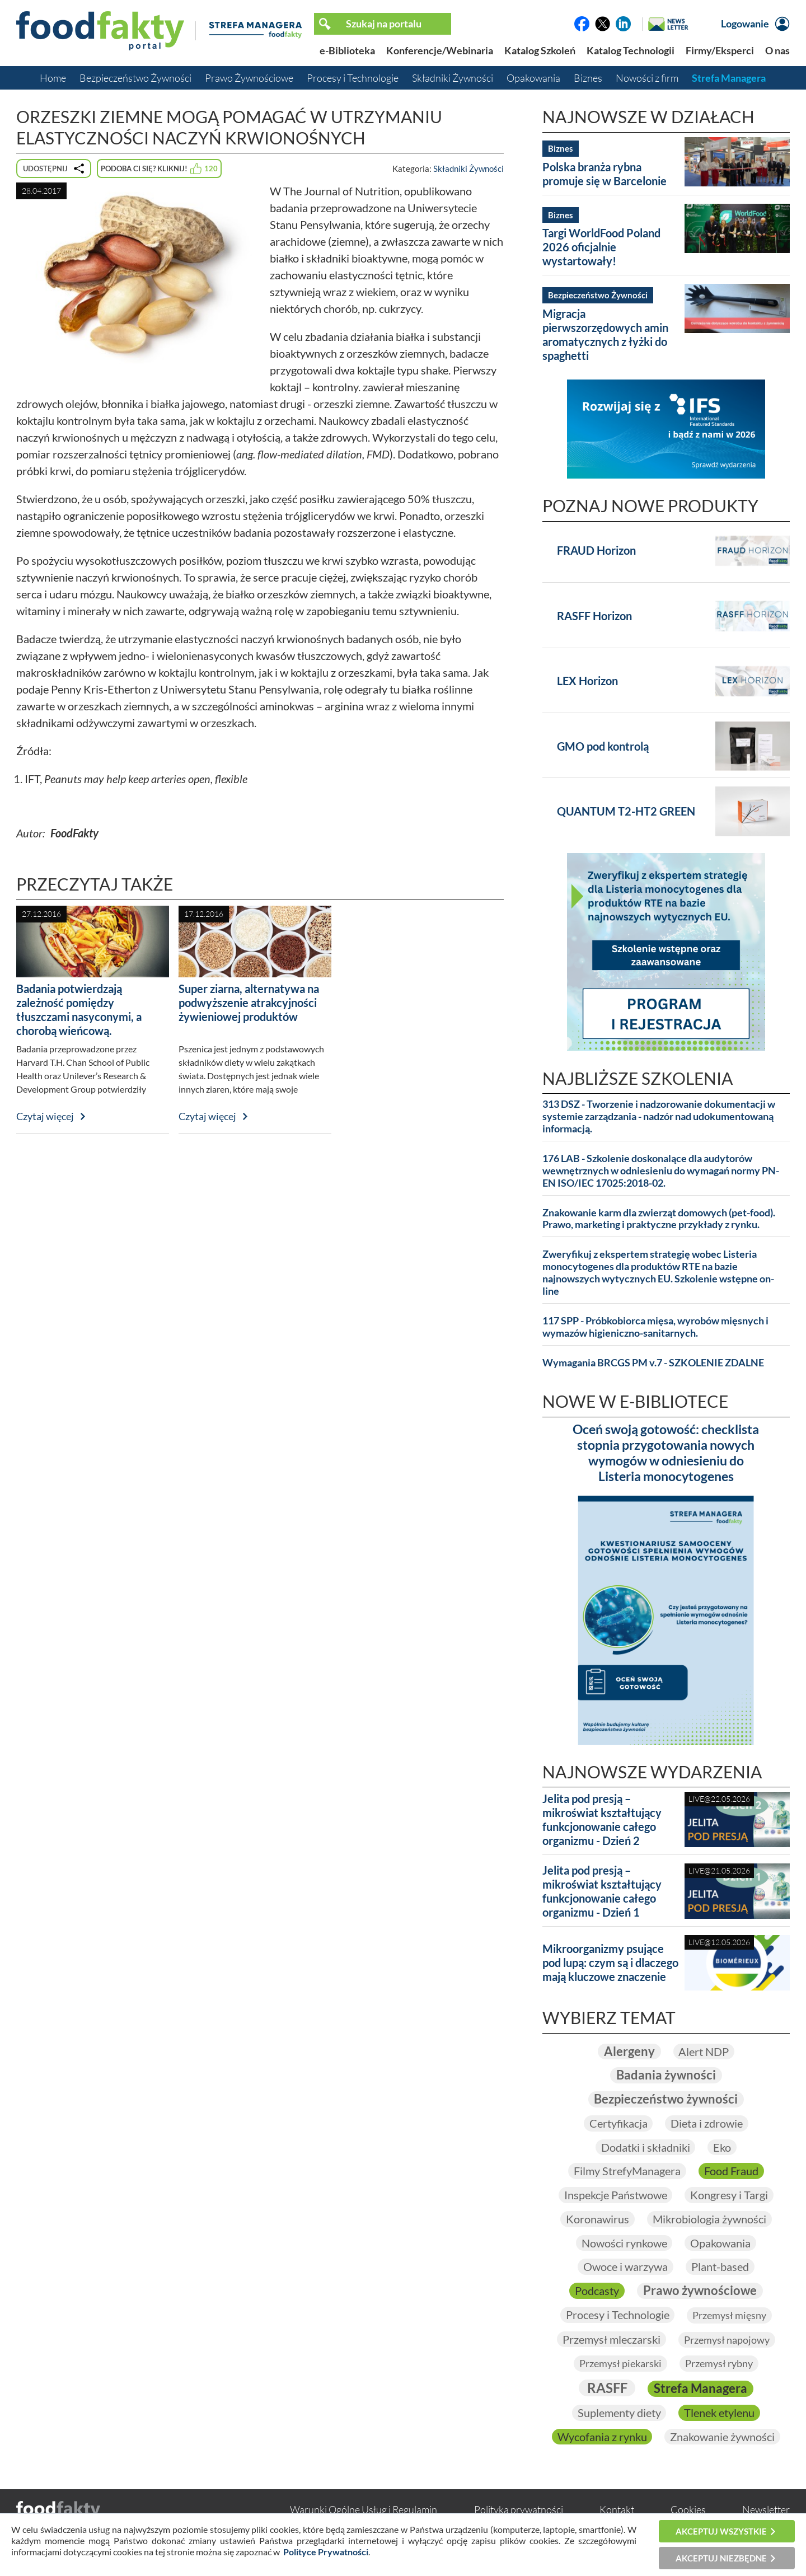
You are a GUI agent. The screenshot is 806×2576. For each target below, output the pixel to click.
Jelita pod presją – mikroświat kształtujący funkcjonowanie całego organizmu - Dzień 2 (602, 1819)
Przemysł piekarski (620, 2364)
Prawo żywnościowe (700, 2290)
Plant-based (720, 2267)
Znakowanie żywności (722, 2436)
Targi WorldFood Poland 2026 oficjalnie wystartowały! (601, 247)
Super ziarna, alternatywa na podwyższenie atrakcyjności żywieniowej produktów (249, 1002)
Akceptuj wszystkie (721, 2531)
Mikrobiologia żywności (709, 2219)
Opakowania (533, 78)
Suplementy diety (618, 2412)
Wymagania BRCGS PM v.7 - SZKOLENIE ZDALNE (653, 1363)
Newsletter (766, 2510)
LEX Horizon (587, 680)
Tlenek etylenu (719, 2412)
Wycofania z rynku (601, 2436)
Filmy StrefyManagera (627, 2170)
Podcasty (597, 2290)
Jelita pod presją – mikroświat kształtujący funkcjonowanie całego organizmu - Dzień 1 (602, 1891)
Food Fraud (731, 2170)
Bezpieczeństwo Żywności (135, 78)
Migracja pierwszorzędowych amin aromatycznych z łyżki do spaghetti (605, 334)
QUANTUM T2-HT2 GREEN (626, 811)
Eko (722, 2147)
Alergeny (628, 2051)
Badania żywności (666, 2074)
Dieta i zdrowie (707, 2123)
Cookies (688, 2510)
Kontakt (616, 2510)
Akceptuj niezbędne (721, 2558)
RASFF (607, 2388)
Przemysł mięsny (729, 2315)
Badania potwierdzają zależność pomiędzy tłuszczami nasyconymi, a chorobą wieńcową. (79, 1009)
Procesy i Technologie (353, 78)
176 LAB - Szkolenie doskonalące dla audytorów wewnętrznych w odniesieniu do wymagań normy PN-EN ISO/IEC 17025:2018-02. (660, 1171)
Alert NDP (703, 2051)
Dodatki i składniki (645, 2147)
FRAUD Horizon (596, 550)
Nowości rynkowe (624, 2243)
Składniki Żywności (452, 78)
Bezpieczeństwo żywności (666, 2098)
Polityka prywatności (518, 2510)
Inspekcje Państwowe (615, 2195)
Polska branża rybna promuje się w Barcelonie (604, 174)
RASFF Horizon (594, 615)
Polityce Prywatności (325, 2551)
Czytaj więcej (45, 1116)
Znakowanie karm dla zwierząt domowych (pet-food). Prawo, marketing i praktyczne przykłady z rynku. (658, 1219)
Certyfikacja (618, 2123)
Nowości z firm (647, 78)
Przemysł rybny (719, 2364)
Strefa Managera (729, 78)
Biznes (588, 78)
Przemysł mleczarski (611, 2339)
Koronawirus (597, 2219)
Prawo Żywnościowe (249, 78)
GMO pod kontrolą (603, 746)
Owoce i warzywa (625, 2267)
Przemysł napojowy (727, 2340)
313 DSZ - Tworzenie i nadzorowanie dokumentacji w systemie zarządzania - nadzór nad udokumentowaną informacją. (658, 1116)
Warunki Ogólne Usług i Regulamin (363, 2510)
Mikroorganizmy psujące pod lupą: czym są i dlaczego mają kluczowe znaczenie (610, 1962)
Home (53, 78)
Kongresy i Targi (729, 2195)
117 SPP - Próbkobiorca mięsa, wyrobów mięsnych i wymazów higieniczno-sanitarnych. (655, 1327)
